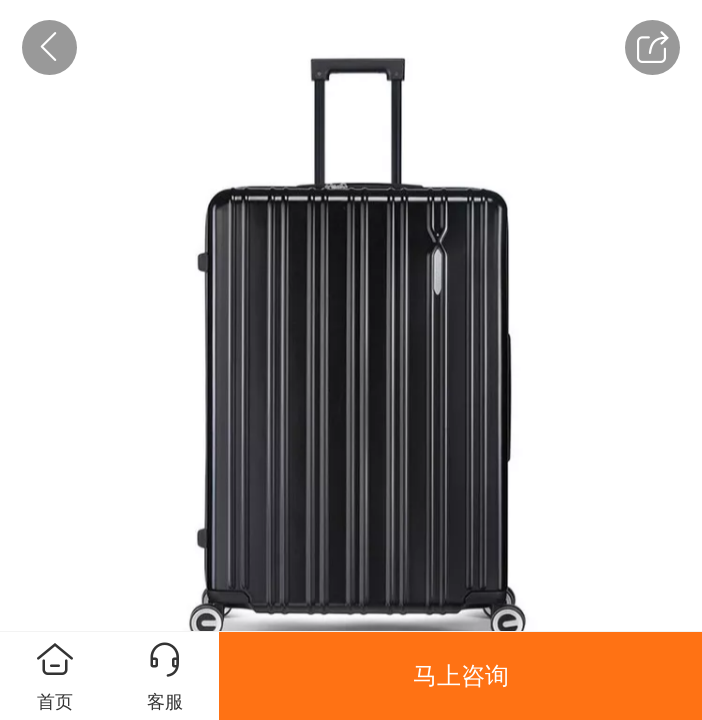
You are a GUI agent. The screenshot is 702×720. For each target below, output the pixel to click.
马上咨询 (461, 675)
